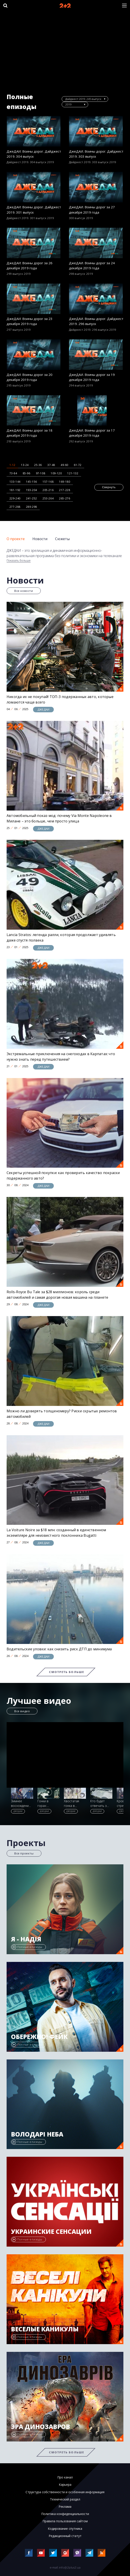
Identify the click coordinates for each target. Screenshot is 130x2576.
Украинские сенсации (51, 2231)
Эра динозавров (40, 2426)
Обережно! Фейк (39, 2036)
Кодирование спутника (65, 2529)
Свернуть (109, 487)
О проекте (16, 538)
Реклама (65, 2507)
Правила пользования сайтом (65, 2521)
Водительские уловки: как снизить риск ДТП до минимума (59, 1649)
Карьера (65, 2485)
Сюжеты (62, 538)
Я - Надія (26, 1939)
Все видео (22, 1711)
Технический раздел (65, 2499)
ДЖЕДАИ (43, 709)
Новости (39, 538)
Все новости (23, 591)
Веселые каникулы (45, 2329)
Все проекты (24, 1853)
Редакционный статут (65, 2536)
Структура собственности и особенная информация (65, 2492)
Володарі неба (37, 2134)
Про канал (65, 2477)
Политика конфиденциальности (65, 2514)
